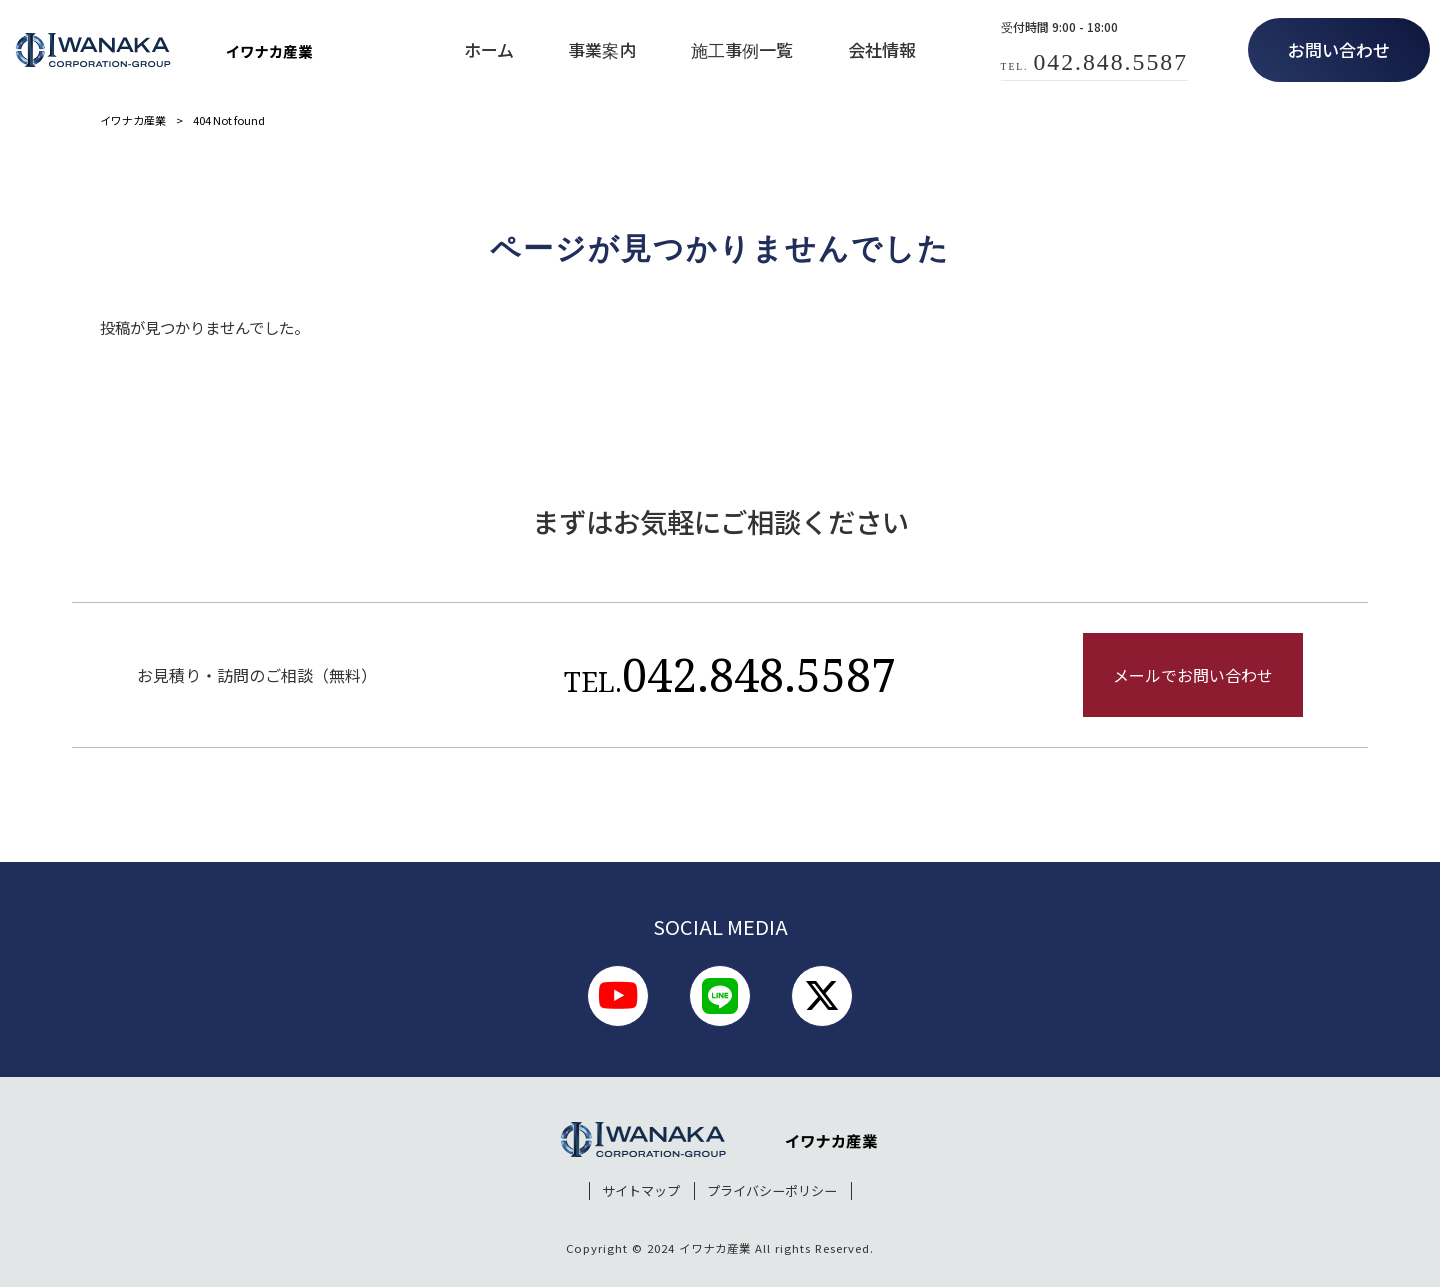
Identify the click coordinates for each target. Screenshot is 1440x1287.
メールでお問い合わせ (1193, 675)
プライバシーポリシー (772, 1191)
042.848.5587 (730, 674)
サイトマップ (641, 1191)
